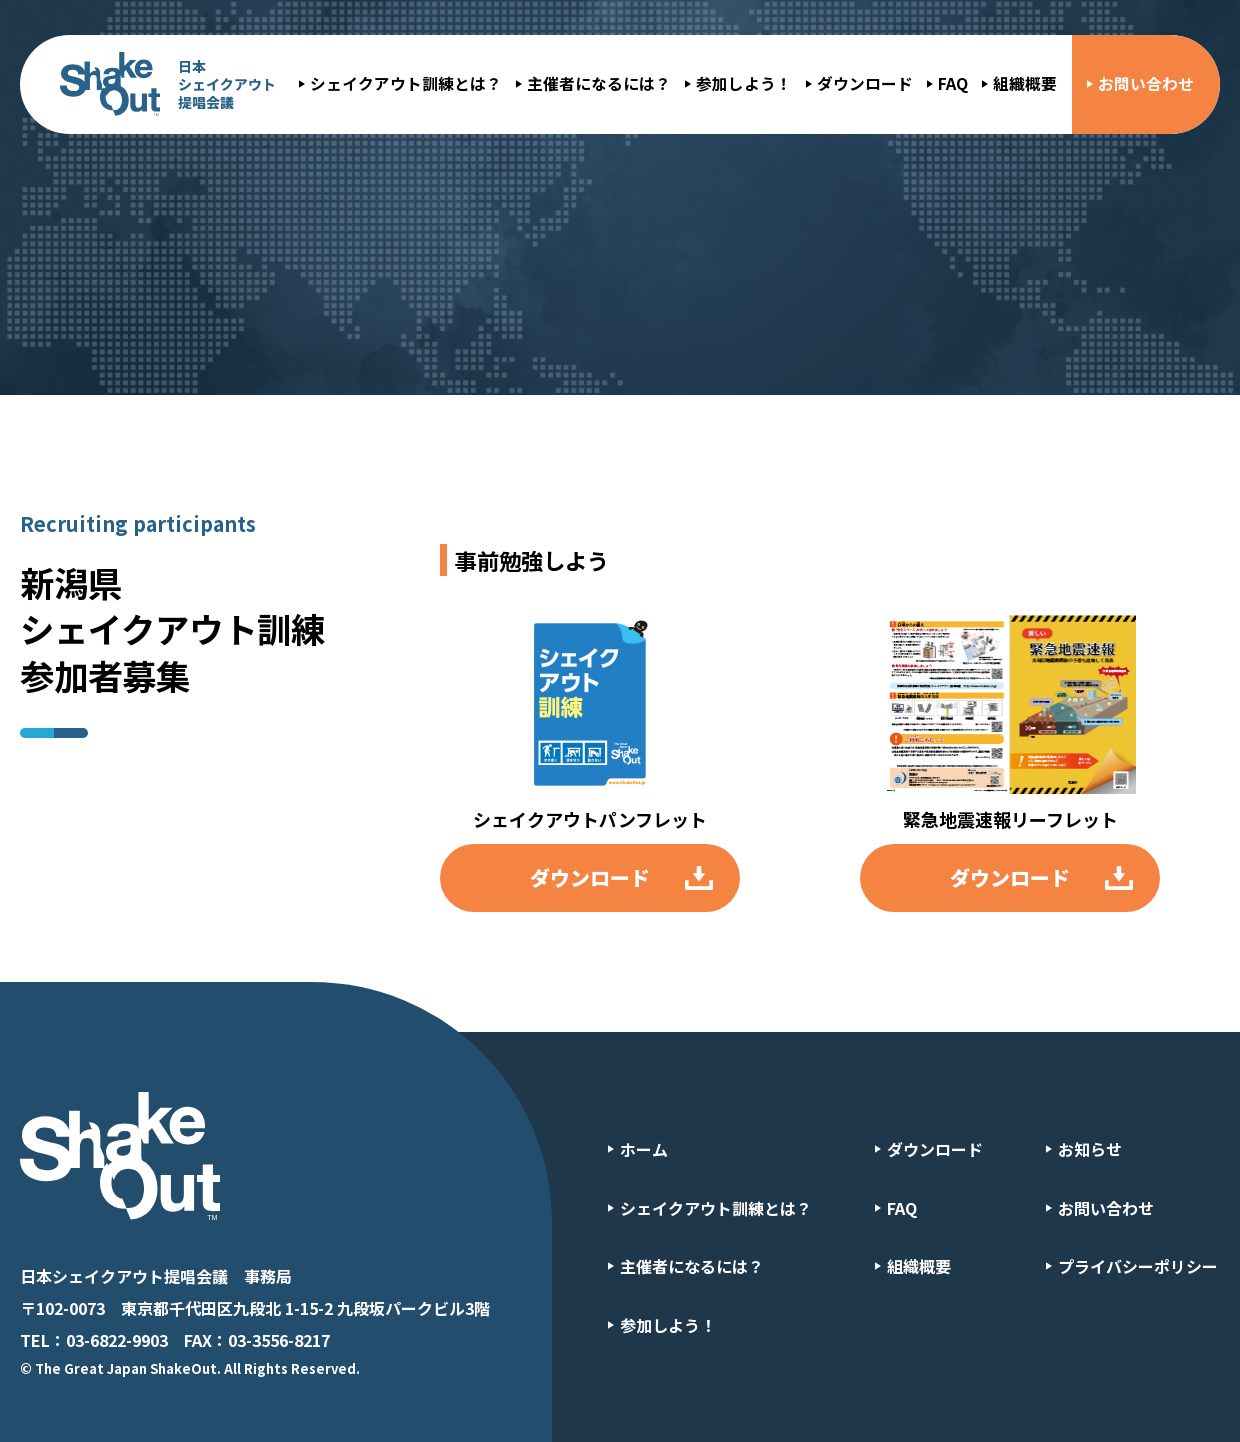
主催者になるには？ (599, 83)
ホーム (644, 1149)
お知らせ (1090, 1149)
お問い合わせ (1146, 83)
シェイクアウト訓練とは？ (406, 83)
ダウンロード (865, 83)
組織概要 (1025, 83)
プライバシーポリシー (1138, 1266)
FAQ (953, 83)
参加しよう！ (744, 83)
